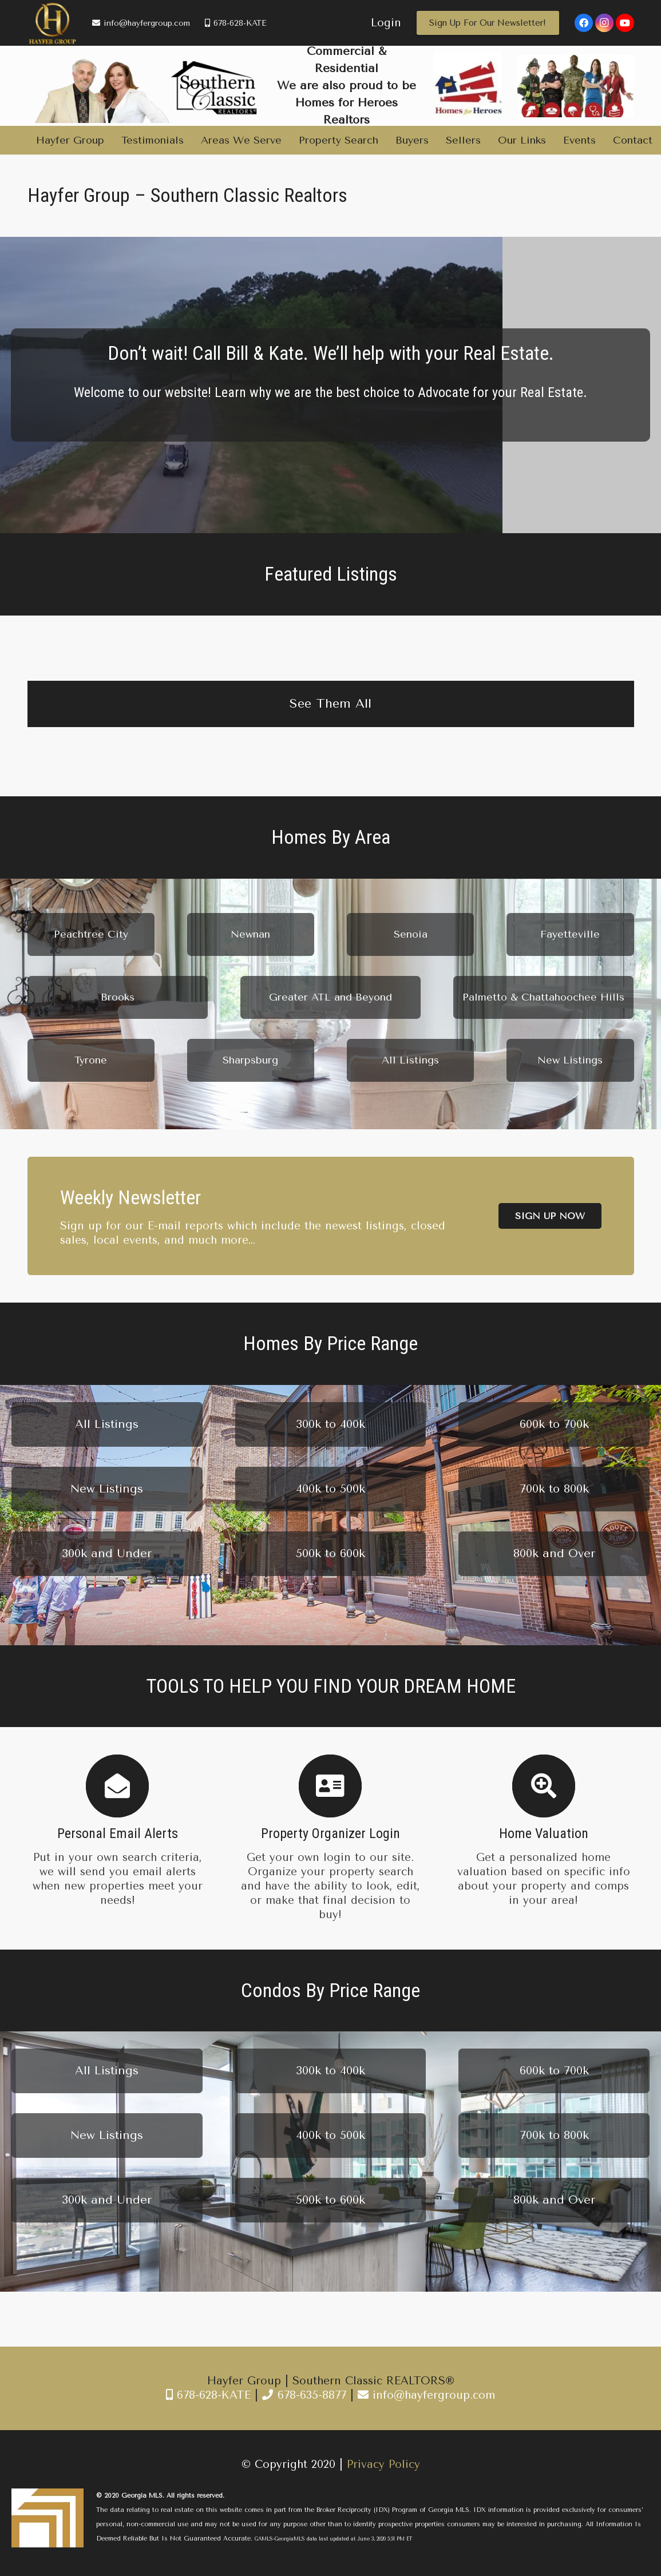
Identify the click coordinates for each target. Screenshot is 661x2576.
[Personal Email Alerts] (117, 1786)
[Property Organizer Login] (330, 1786)
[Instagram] (604, 23)
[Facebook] (584, 23)
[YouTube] (625, 23)
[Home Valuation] (543, 1786)
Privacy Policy (383, 2464)
